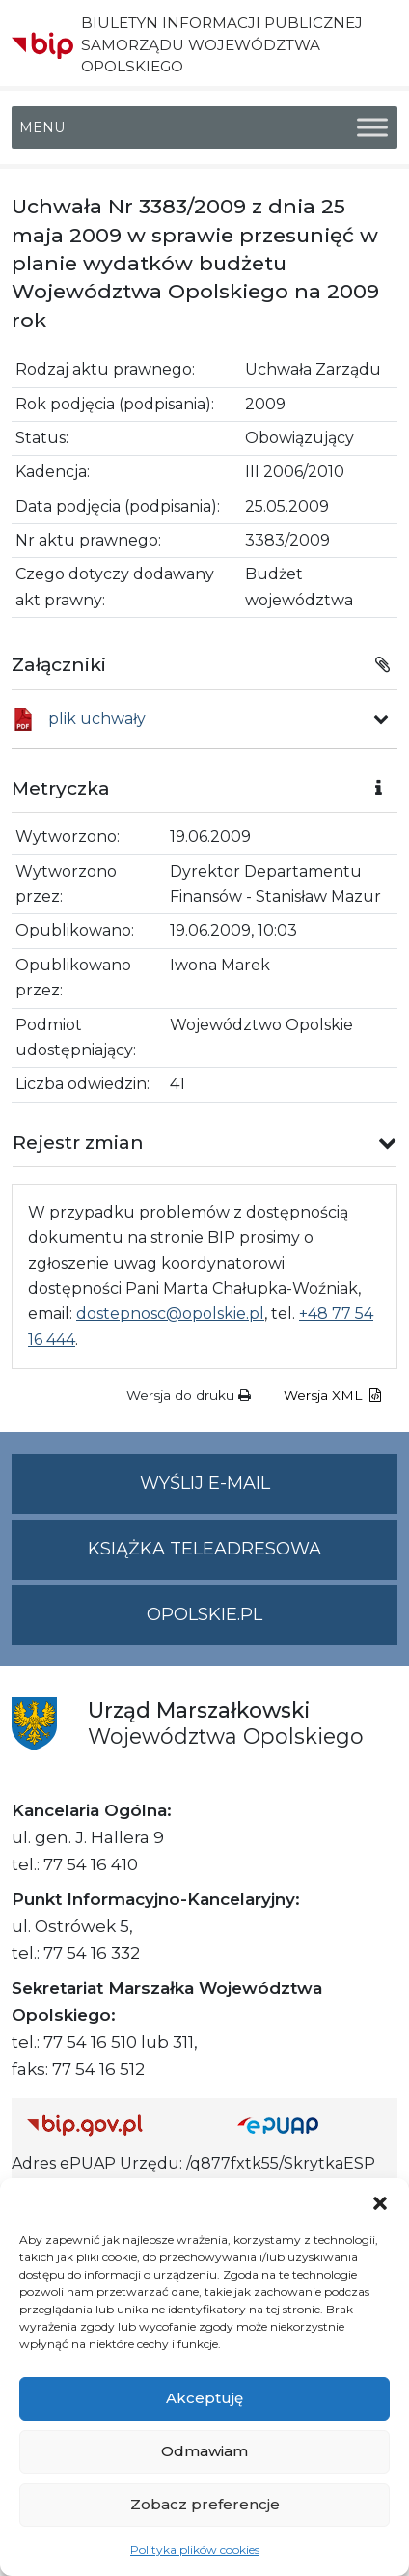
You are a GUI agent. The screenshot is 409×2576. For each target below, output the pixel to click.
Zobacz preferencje (205, 2504)
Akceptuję (204, 2398)
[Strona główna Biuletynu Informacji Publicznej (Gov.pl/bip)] (117, 2124)
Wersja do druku (188, 1395)
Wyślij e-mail (269, 1491)
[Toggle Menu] (372, 128)
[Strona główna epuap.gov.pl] (309, 2124)
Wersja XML (332, 1395)
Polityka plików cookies (194, 2549)
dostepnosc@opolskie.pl (170, 1313)
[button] (380, 2202)
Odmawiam (204, 2451)
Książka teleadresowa (204, 1548)
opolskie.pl (204, 1614)
